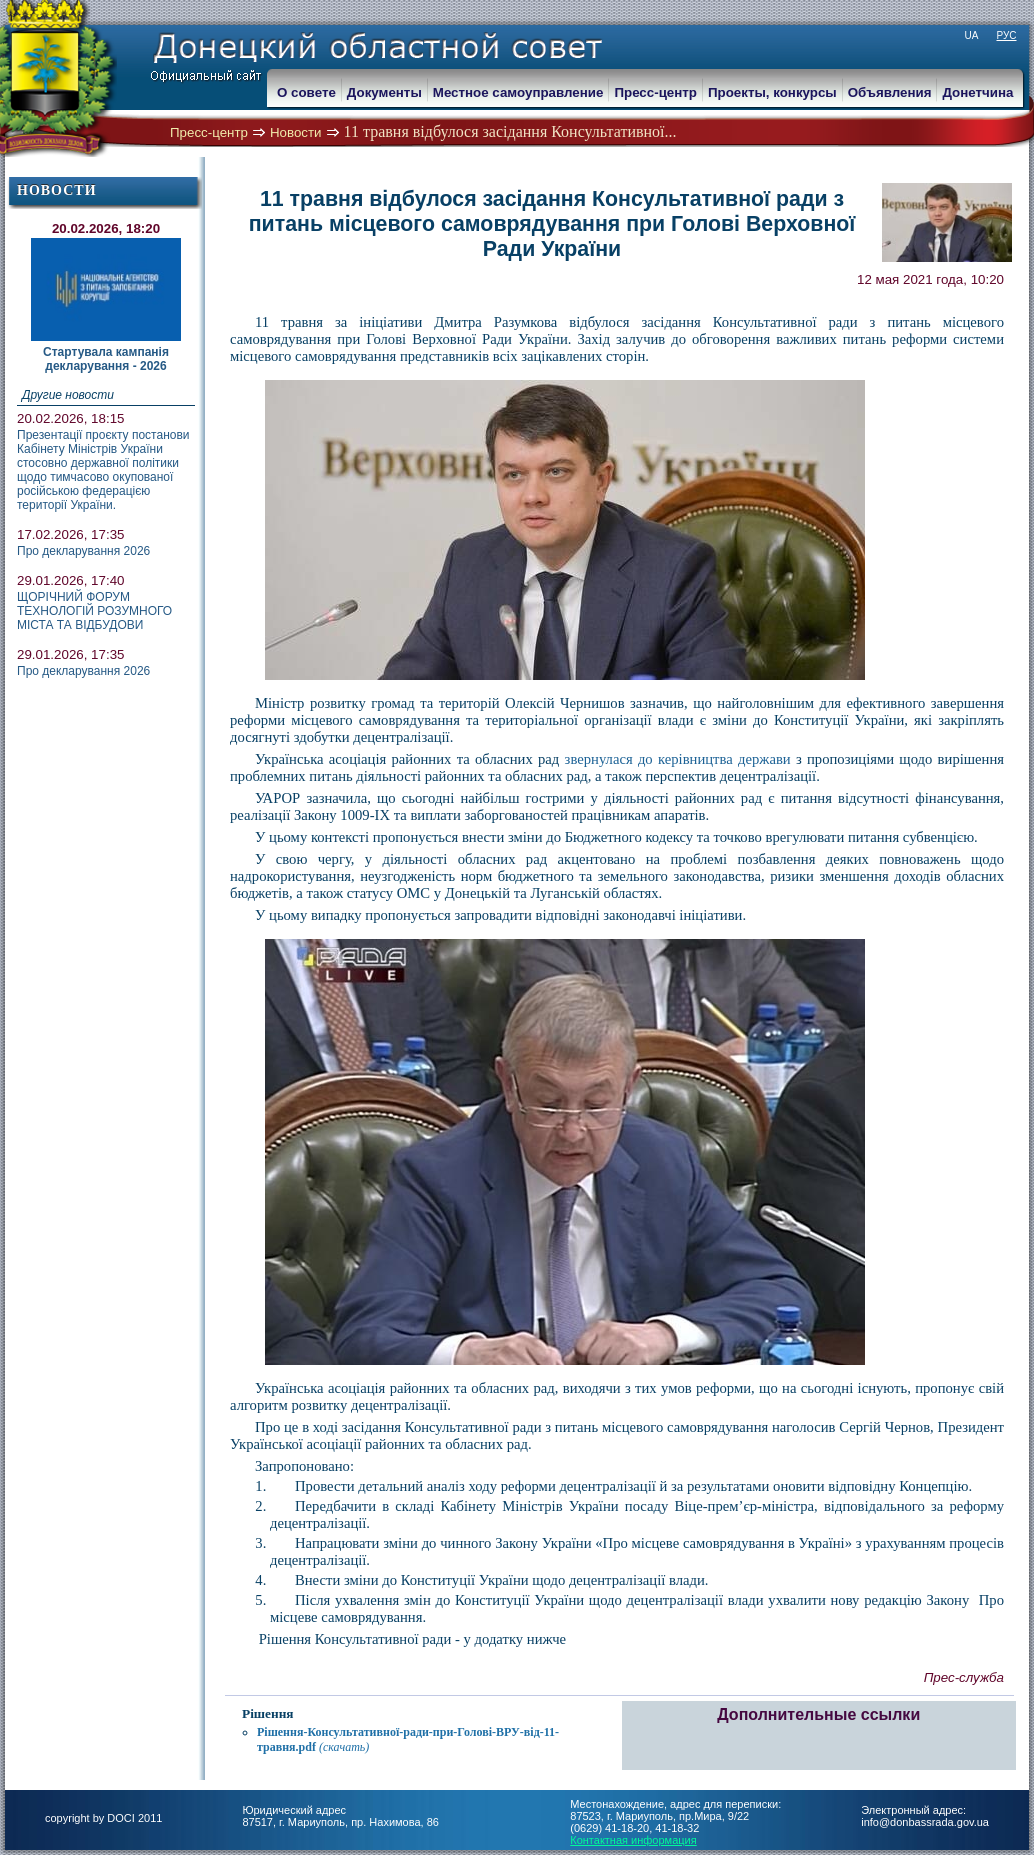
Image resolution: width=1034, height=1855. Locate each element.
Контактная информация (633, 1840)
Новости (296, 132)
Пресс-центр (209, 132)
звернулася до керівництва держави (678, 759)
